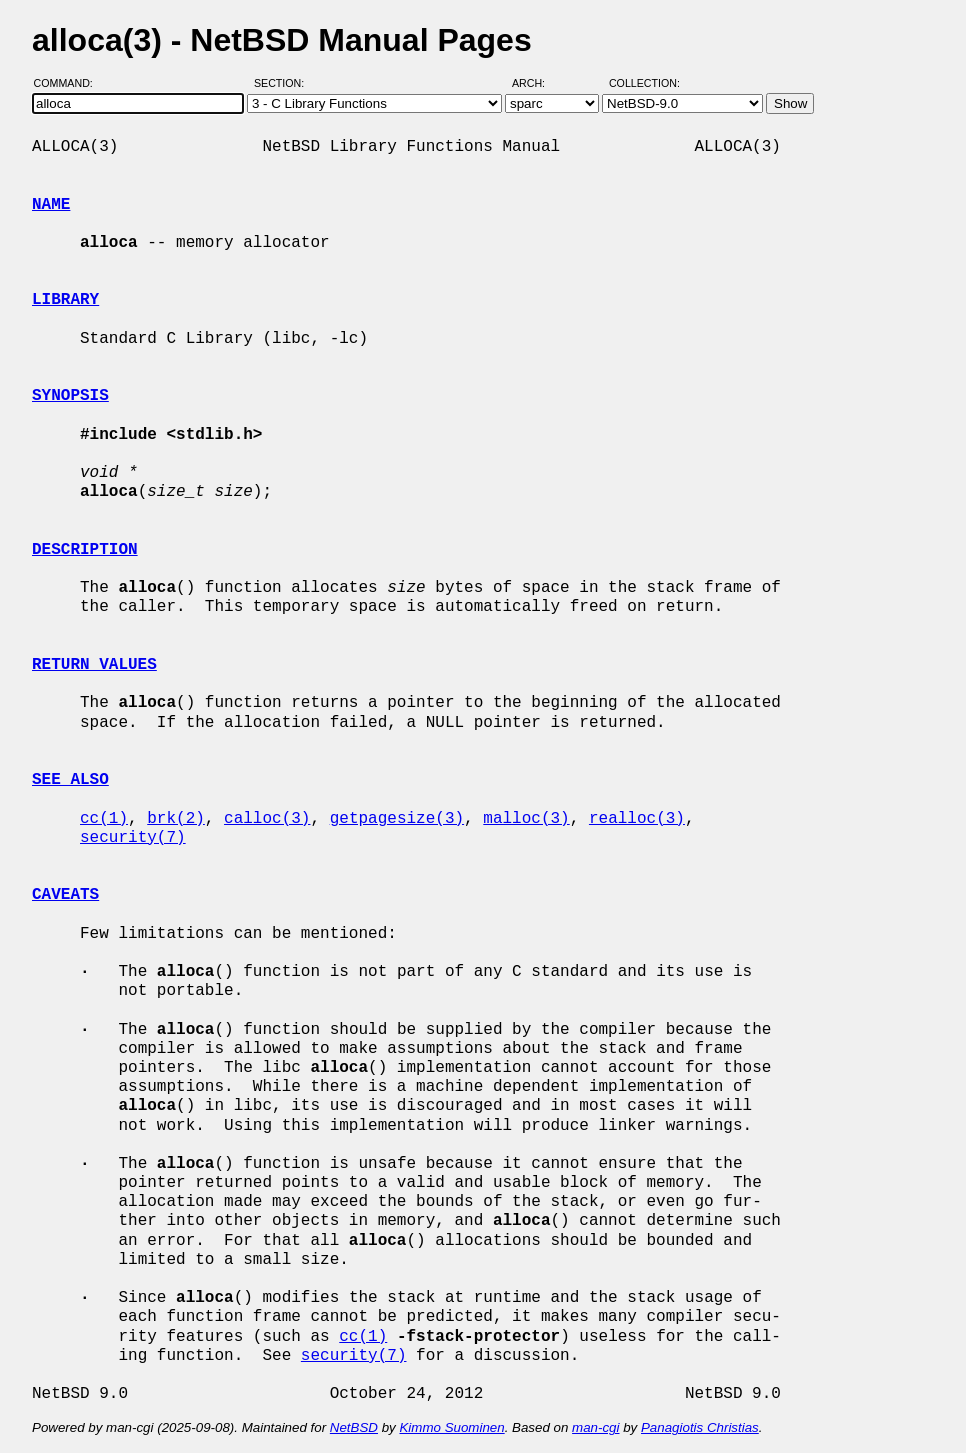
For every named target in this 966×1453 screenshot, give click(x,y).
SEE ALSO (70, 780)
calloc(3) (267, 819)
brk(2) (176, 819)
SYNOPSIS (70, 396)
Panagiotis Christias (700, 1427)
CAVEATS (65, 895)
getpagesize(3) (397, 819)
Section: (283, 83)
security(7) (133, 838)
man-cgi (595, 1427)
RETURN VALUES (94, 665)
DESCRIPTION (85, 550)
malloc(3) (526, 819)
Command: (69, 83)
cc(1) (104, 819)
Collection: (644, 83)
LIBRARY (65, 300)
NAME (51, 205)
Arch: (537, 83)
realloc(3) (637, 819)
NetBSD (354, 1427)
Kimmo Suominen (451, 1427)
